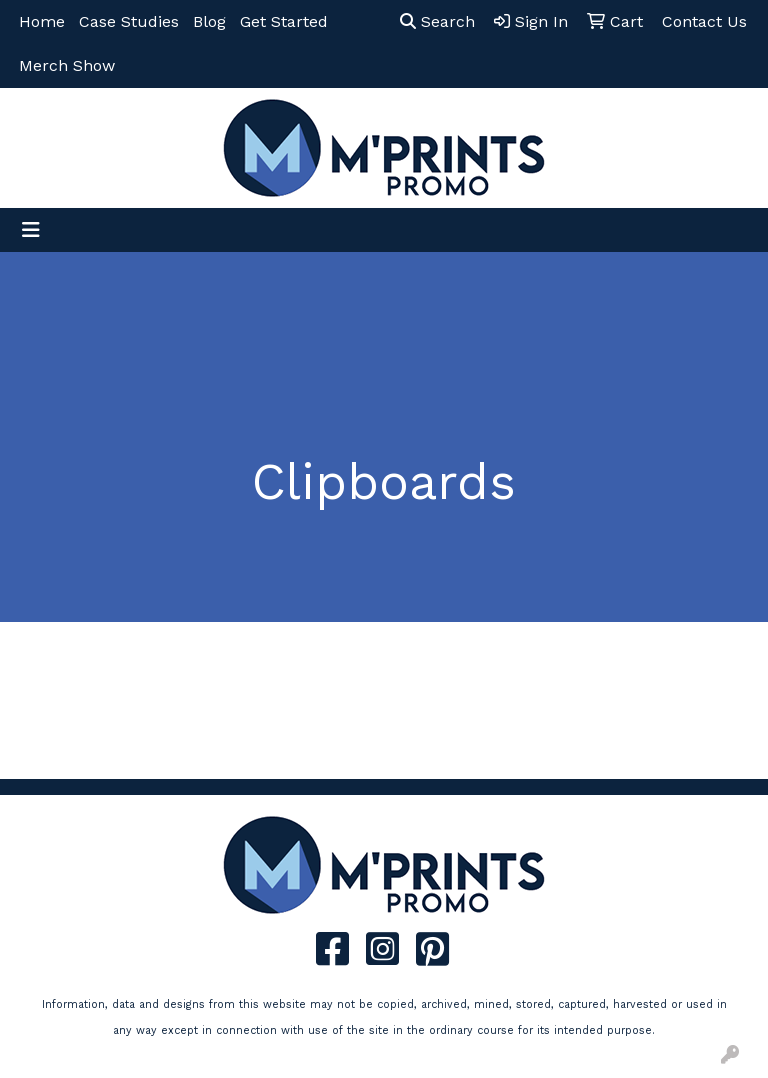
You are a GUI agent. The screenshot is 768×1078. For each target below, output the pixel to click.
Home (42, 21)
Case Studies (129, 21)
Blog (209, 21)
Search (437, 21)
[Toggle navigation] (31, 230)
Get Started (284, 21)
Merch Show (67, 65)
